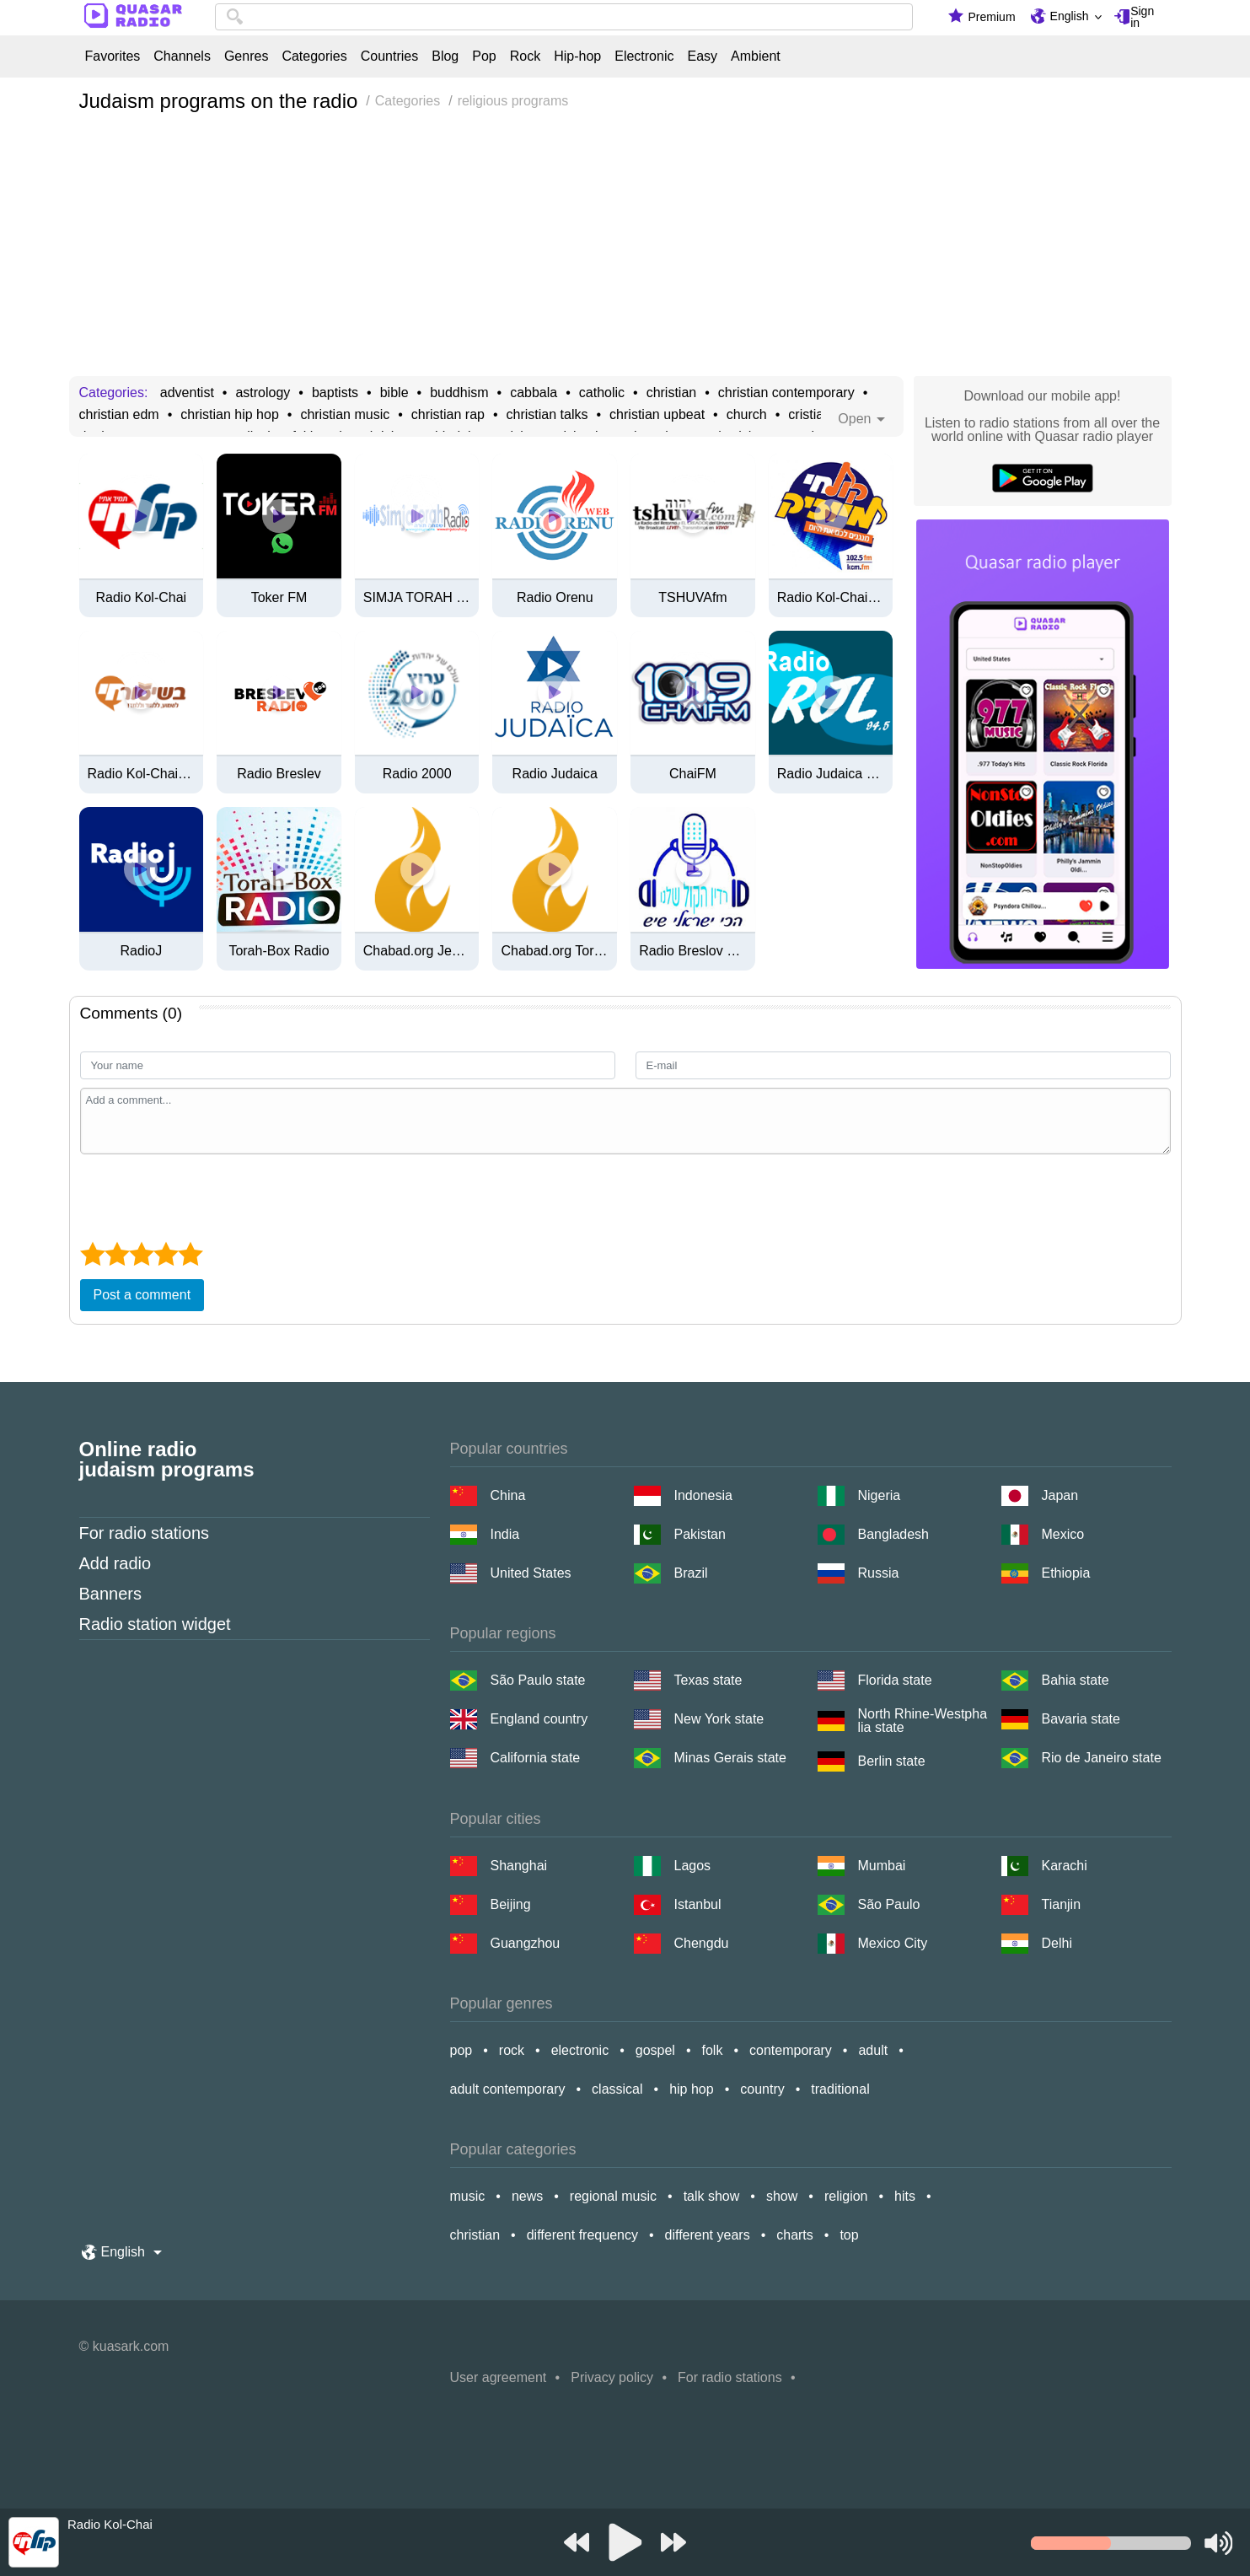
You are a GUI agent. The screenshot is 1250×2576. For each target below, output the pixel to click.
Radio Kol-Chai (141, 598)
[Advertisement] (625, 250)
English (1069, 16)
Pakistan (700, 1534)
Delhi (1057, 1943)
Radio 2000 (417, 774)
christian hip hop (229, 415)
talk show (712, 2196)
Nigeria (879, 1495)
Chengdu (701, 1943)
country (762, 2089)
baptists (335, 393)
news (527, 2196)
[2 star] (117, 1253)
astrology (262, 393)
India (505, 1534)
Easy (702, 56)
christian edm (119, 415)
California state (536, 1757)
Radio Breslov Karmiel (693, 951)
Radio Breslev (279, 774)
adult (873, 2050)
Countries (389, 56)
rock (511, 2050)
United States (531, 1573)
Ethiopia (1066, 1573)
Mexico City (893, 1943)
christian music (344, 415)
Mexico (1063, 1534)
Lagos (692, 1865)
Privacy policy (612, 2377)
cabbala (533, 393)
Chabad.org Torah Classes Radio (555, 951)
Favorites (113, 56)
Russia (878, 1573)
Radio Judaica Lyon (831, 774)
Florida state (895, 1680)
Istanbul (698, 1904)
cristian (809, 415)
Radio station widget (155, 1624)
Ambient (756, 56)
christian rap (448, 415)
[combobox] (564, 16)
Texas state (708, 1680)
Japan (1060, 1495)
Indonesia (703, 1495)
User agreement (498, 2377)
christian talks (547, 415)
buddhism (459, 393)
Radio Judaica (555, 774)
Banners (110, 1593)
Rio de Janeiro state (1101, 1757)
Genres (246, 56)
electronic (580, 2050)
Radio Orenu (555, 598)
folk (712, 2050)
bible (394, 393)
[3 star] (141, 1253)
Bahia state (1075, 1680)
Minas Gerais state (730, 1757)
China (508, 1495)
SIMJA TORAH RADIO (417, 598)
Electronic (643, 56)
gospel (655, 2050)
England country (539, 1719)
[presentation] (208, 1196)
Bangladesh (894, 1534)
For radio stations (144, 1533)
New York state (719, 1719)
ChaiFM (692, 774)
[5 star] (190, 1253)
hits (904, 2196)
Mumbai (882, 1865)
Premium (992, 17)
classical (617, 2089)
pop (461, 2050)
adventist (187, 393)
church (747, 415)
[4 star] (165, 1253)
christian (671, 393)
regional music (613, 2196)
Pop (484, 56)
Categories (314, 56)
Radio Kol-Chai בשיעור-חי (142, 774)
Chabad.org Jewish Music (417, 951)
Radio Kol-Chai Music (831, 598)
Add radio (115, 1563)
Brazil (691, 1573)
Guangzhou (526, 1943)
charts (794, 2235)
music (468, 2196)
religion (846, 2196)
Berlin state (891, 1761)
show (781, 2196)
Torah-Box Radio (278, 951)
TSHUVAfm (692, 598)
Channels (182, 56)
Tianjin (1061, 1904)
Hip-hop (577, 56)
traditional (840, 2089)
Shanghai (519, 1865)
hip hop (691, 2089)
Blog (445, 56)
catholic (602, 393)
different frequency (582, 2235)
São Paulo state (538, 1680)
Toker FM (279, 598)
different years (707, 2235)
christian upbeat (657, 415)
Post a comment (142, 1295)
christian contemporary (786, 393)
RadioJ (141, 951)
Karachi (1064, 1865)
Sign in (1142, 17)
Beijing (511, 1904)
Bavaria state (1081, 1719)
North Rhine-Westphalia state (923, 1720)
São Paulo (889, 1904)
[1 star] (92, 1253)
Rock (525, 56)
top (849, 2235)
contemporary (790, 2050)
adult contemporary (508, 2089)
